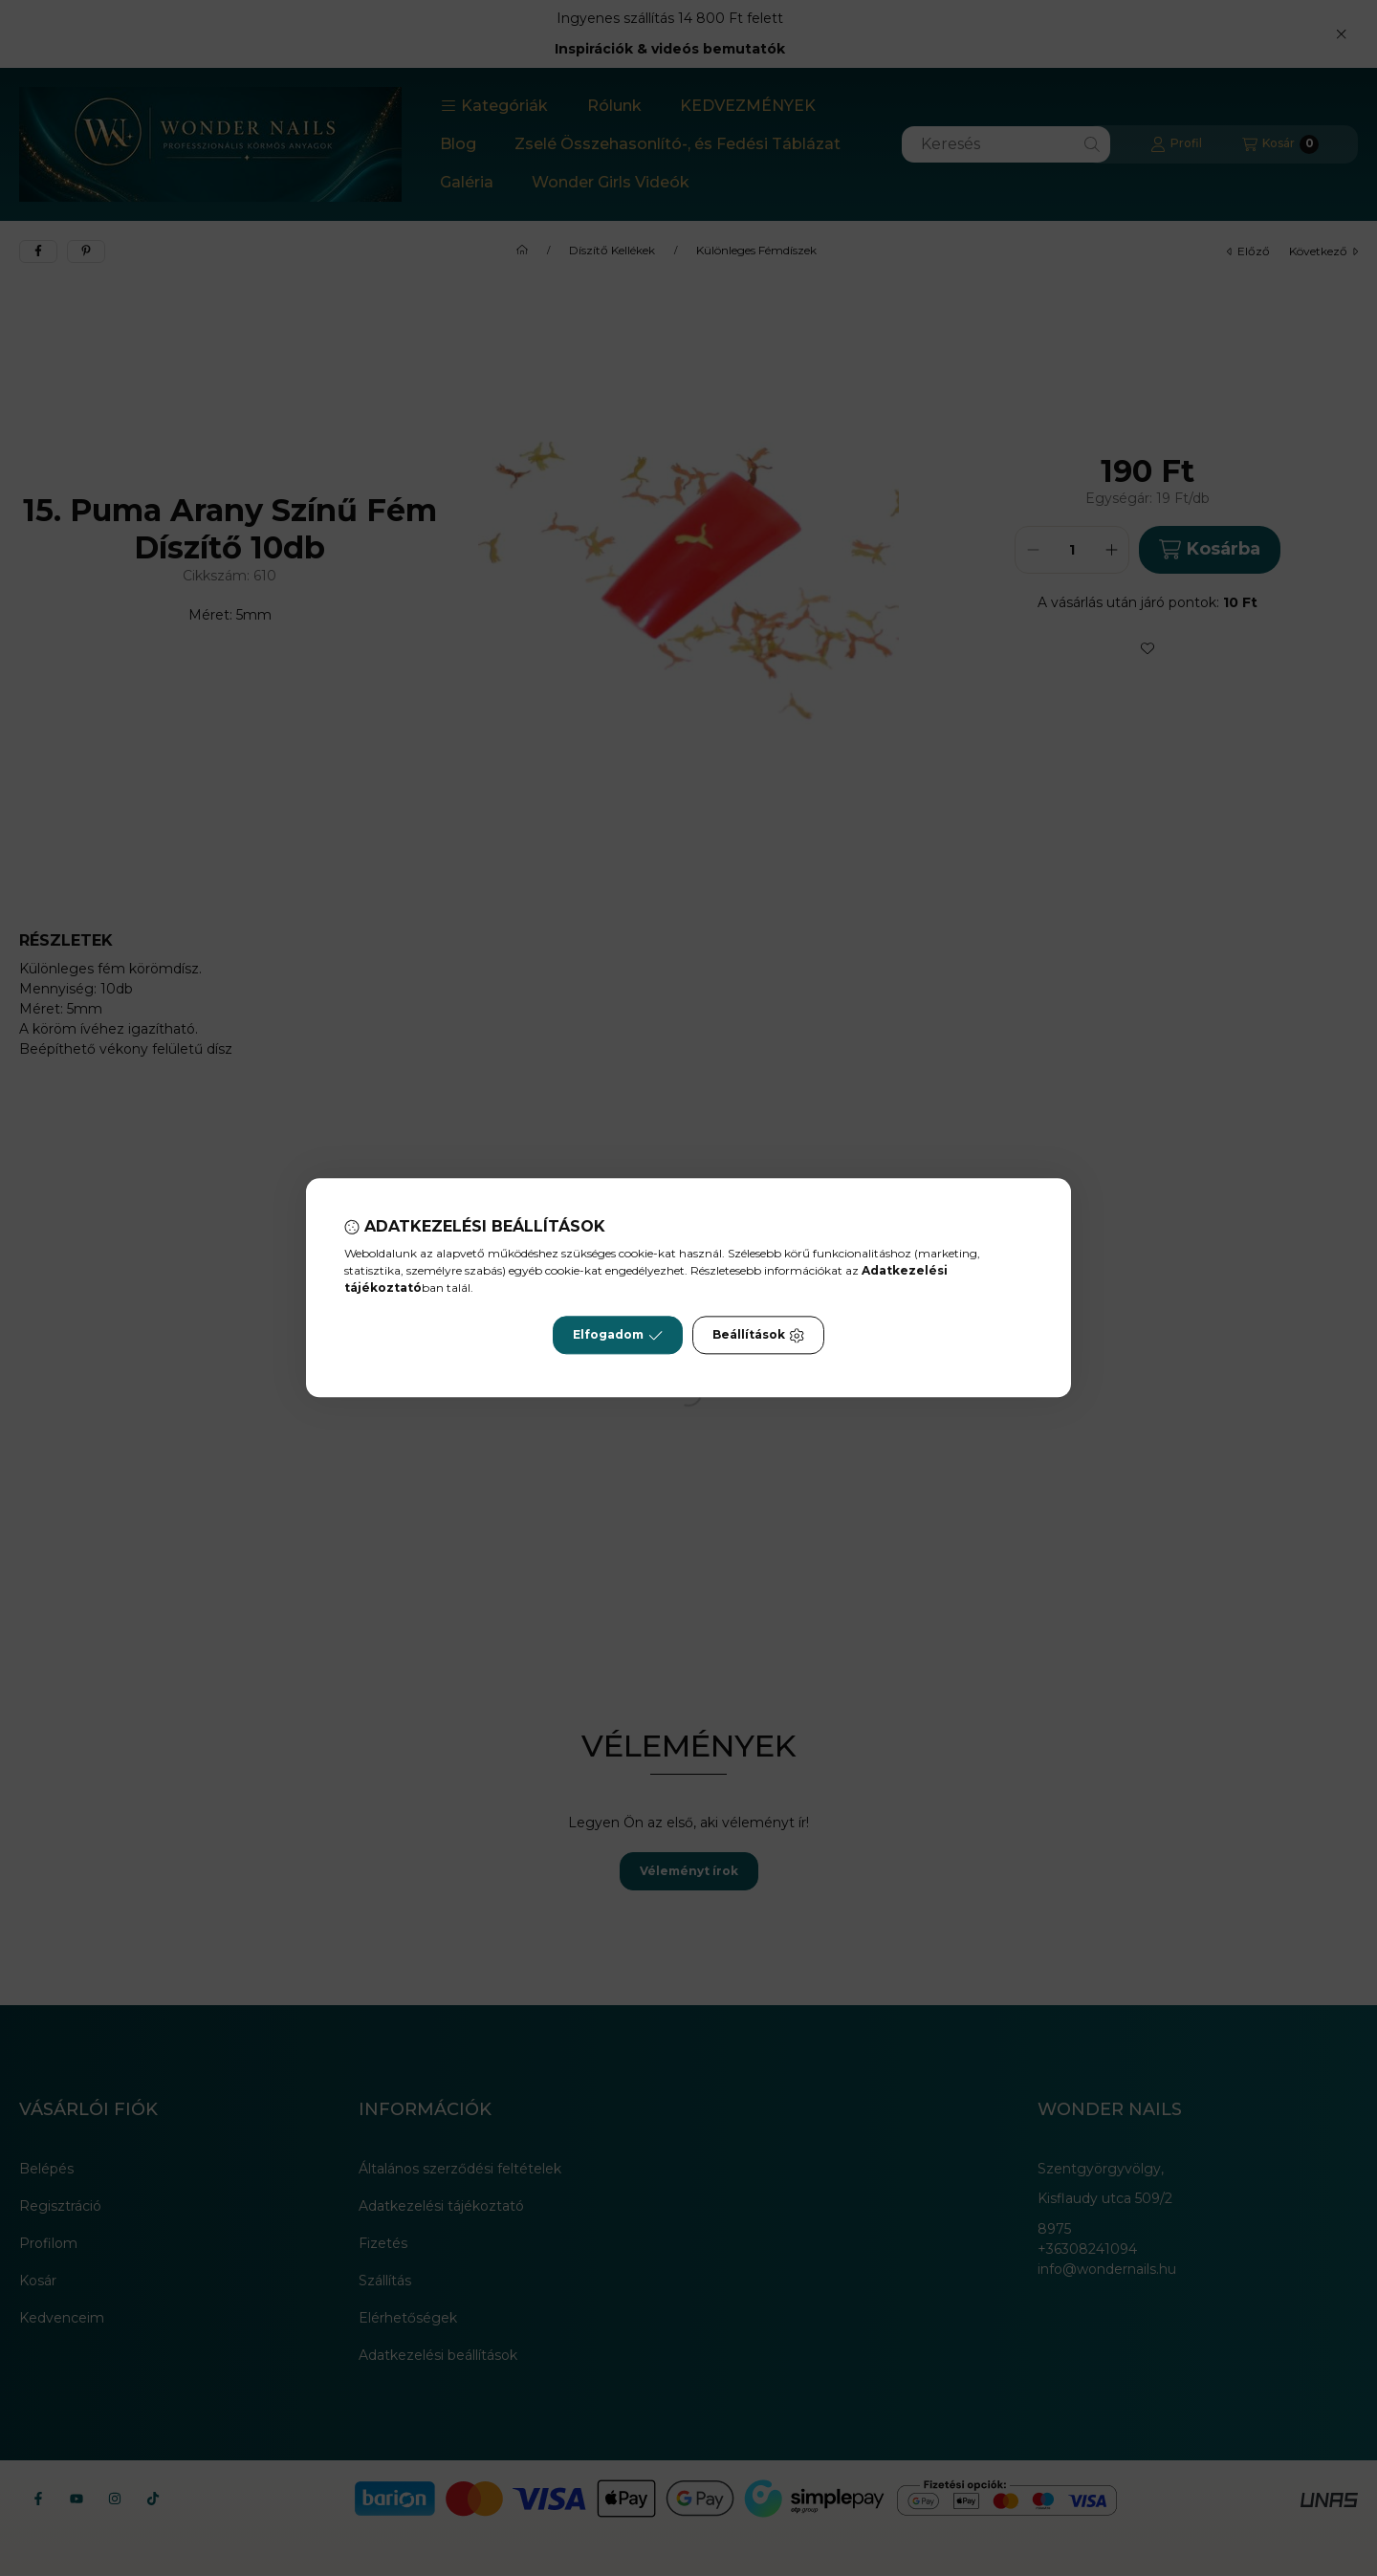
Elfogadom (618, 1335)
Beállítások (758, 1335)
